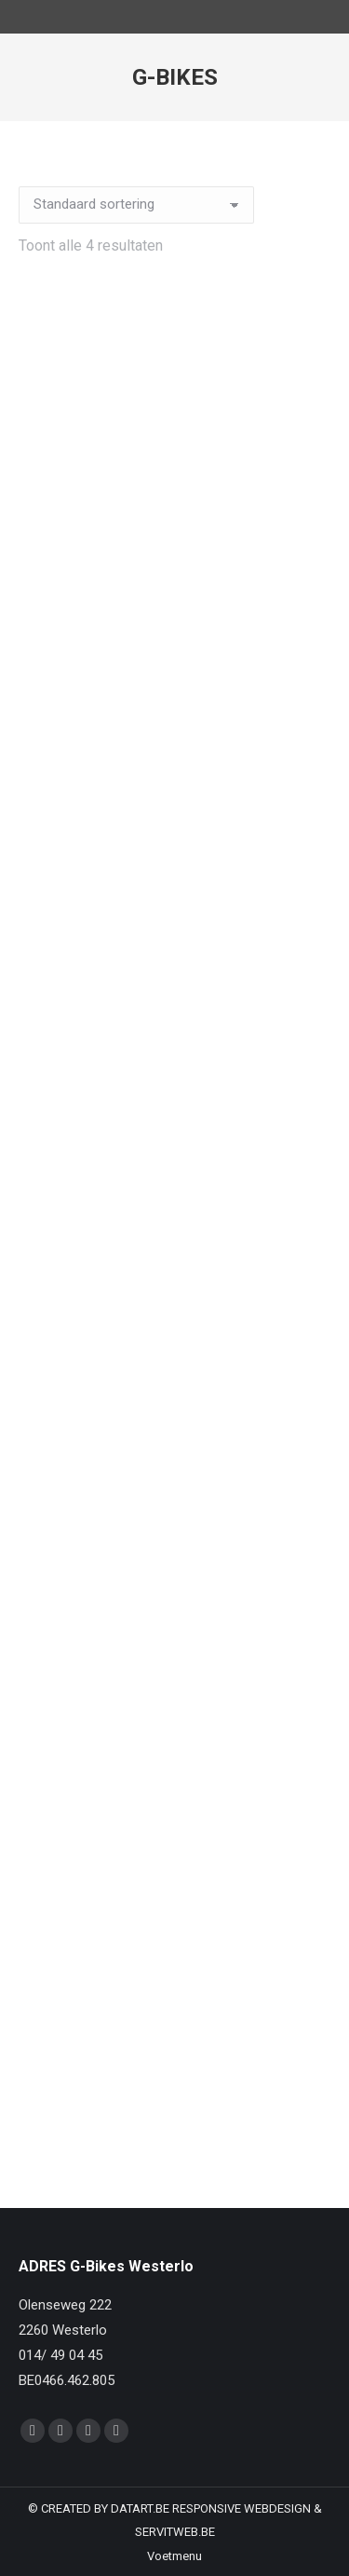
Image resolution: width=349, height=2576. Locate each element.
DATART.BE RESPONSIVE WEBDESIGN (211, 2508)
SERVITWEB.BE (175, 2532)
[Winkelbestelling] (136, 205)
